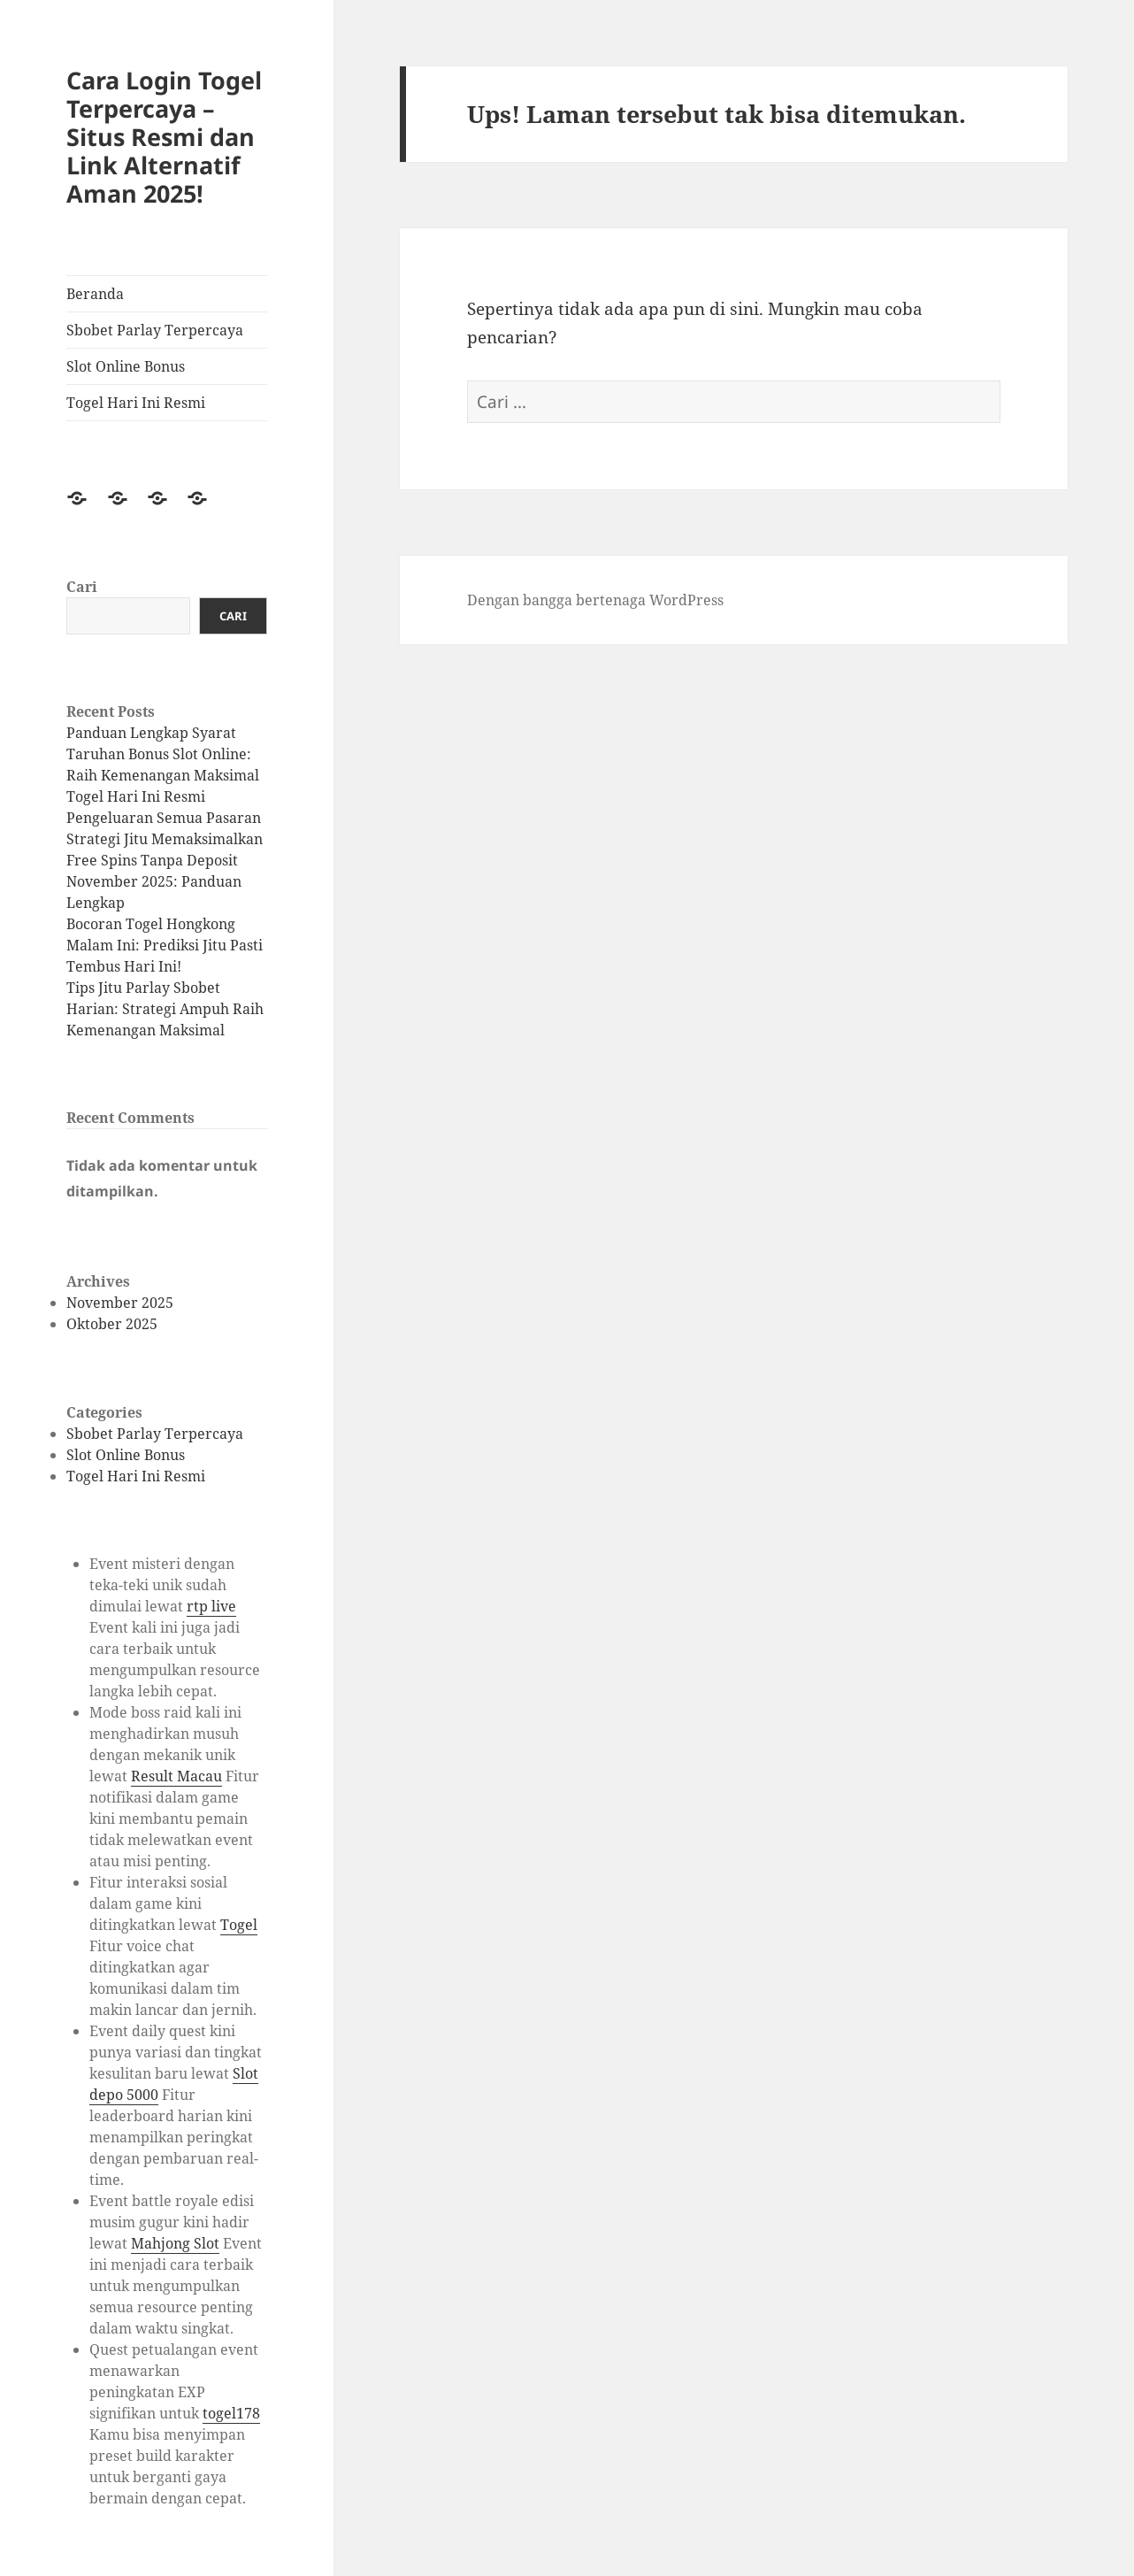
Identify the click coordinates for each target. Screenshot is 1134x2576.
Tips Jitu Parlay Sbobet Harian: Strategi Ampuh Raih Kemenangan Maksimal (165, 1009)
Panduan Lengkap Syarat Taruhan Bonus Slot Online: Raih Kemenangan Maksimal (162, 754)
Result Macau (176, 1776)
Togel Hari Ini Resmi (135, 402)
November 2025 (119, 1302)
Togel (238, 1924)
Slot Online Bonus (125, 366)
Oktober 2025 (111, 1324)
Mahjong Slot (175, 2243)
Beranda (95, 294)
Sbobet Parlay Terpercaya (154, 330)
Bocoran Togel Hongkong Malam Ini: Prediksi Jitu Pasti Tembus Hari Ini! (164, 945)
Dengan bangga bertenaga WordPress (595, 600)
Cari (81, 586)
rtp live (211, 1606)
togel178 (231, 2413)
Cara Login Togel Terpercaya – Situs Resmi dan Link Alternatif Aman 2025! (164, 137)
